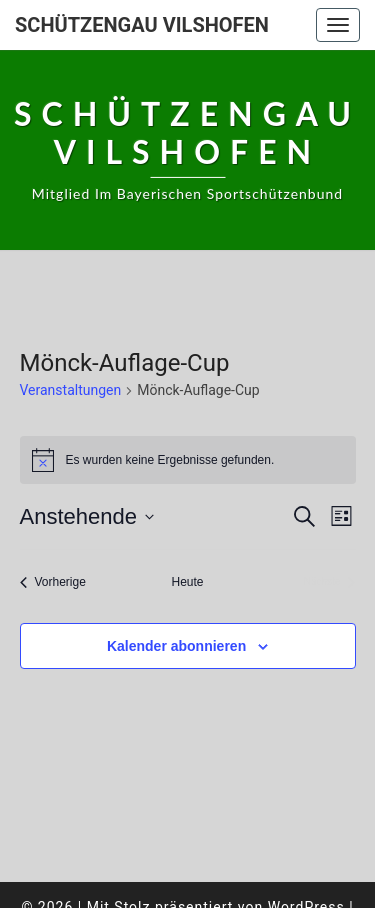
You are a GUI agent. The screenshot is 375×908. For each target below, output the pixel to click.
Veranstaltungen (71, 390)
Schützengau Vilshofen (142, 25)
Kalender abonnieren (176, 646)
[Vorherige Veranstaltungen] (53, 582)
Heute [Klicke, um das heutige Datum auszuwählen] (187, 582)
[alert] (188, 460)
